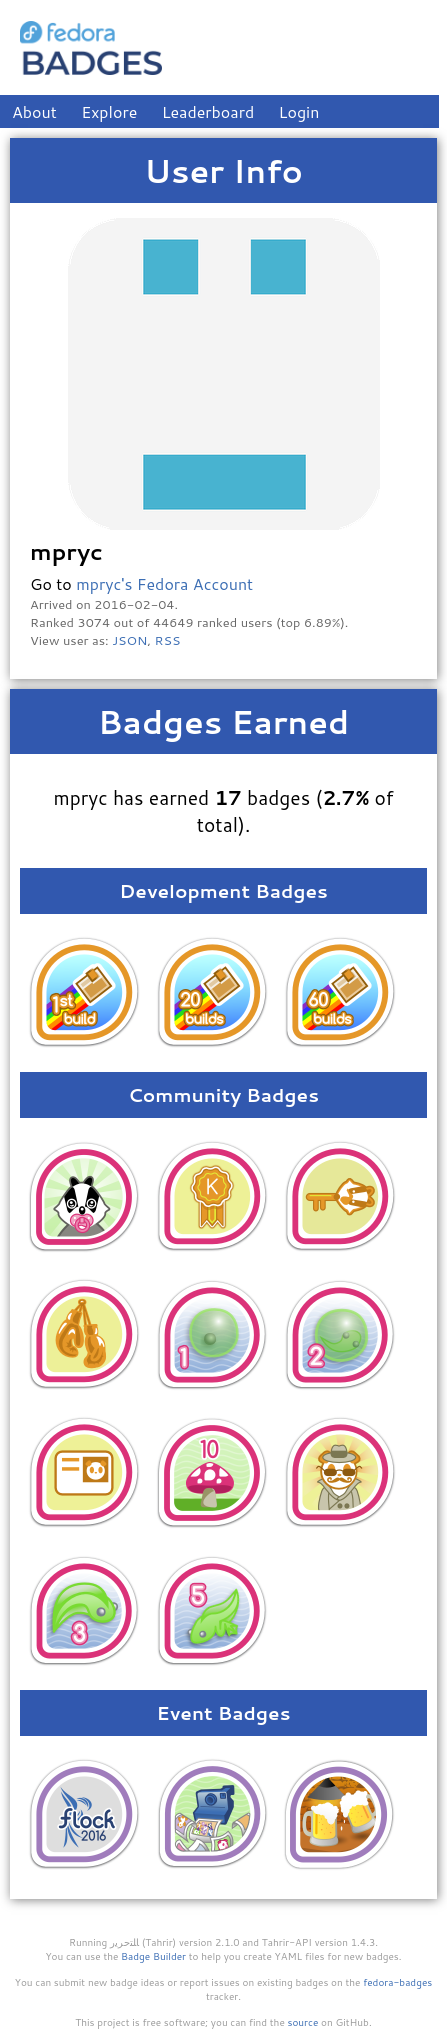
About (34, 111)
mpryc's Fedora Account (164, 583)
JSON (129, 640)
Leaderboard (208, 111)
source (303, 2022)
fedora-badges (397, 1982)
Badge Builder (153, 1956)
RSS (168, 640)
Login (299, 111)
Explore (109, 111)
